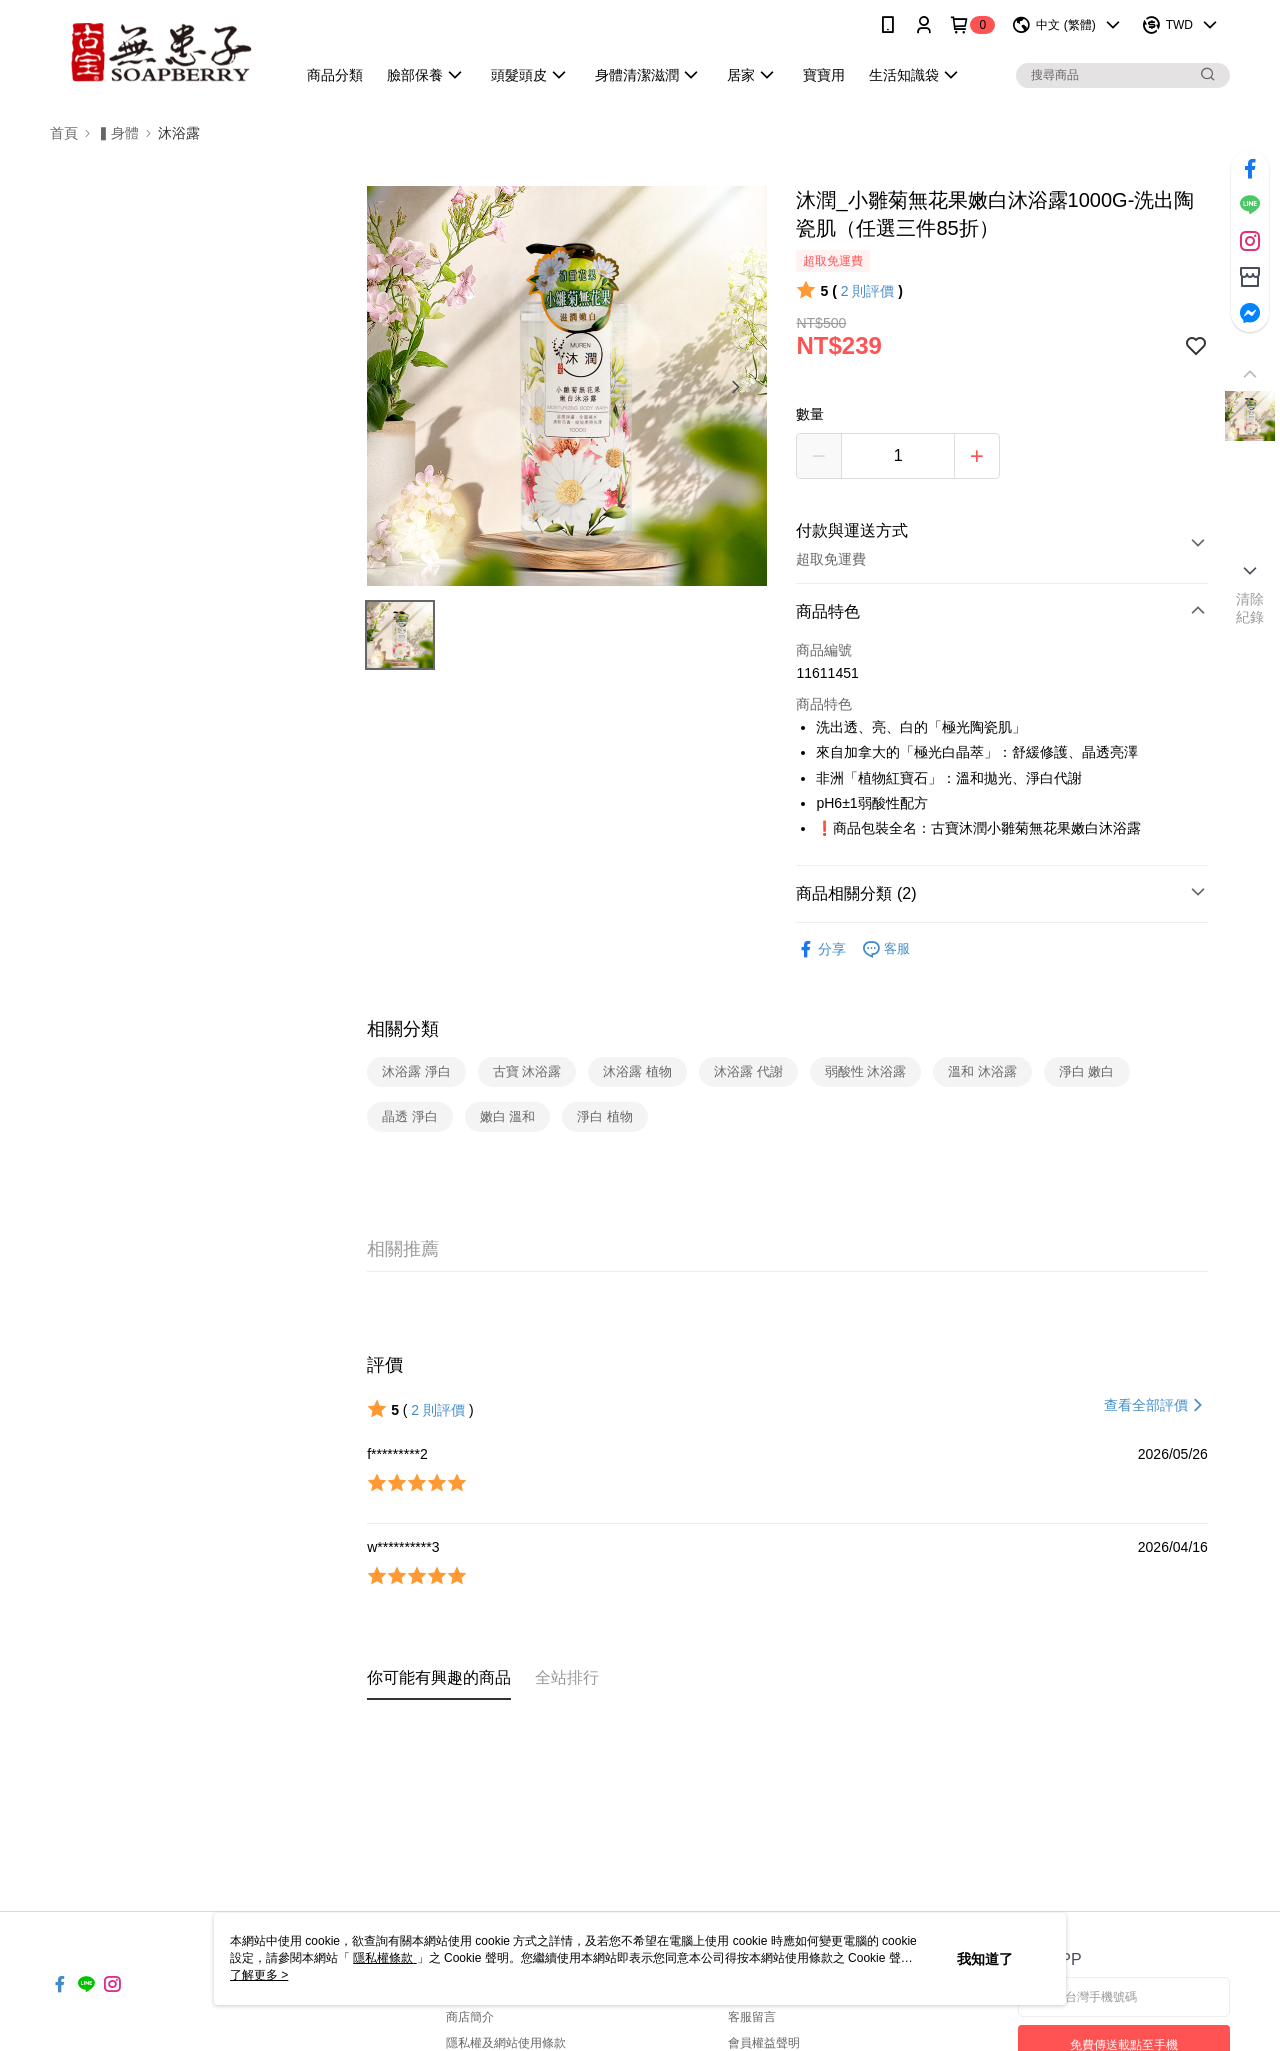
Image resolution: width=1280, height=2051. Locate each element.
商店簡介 (470, 2017)
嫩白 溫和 (508, 1116)
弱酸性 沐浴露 (866, 1071)
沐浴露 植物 (637, 1071)
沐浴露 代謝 (748, 1071)
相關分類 (403, 1029)
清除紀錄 (1250, 608)
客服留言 (752, 2017)
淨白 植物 (605, 1116)
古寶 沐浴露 (527, 1071)
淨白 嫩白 (1087, 1071)
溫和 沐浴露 (982, 1071)
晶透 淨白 (410, 1116)
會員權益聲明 (764, 2043)
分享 (821, 949)
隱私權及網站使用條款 (506, 2043)
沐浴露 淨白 (416, 1071)
